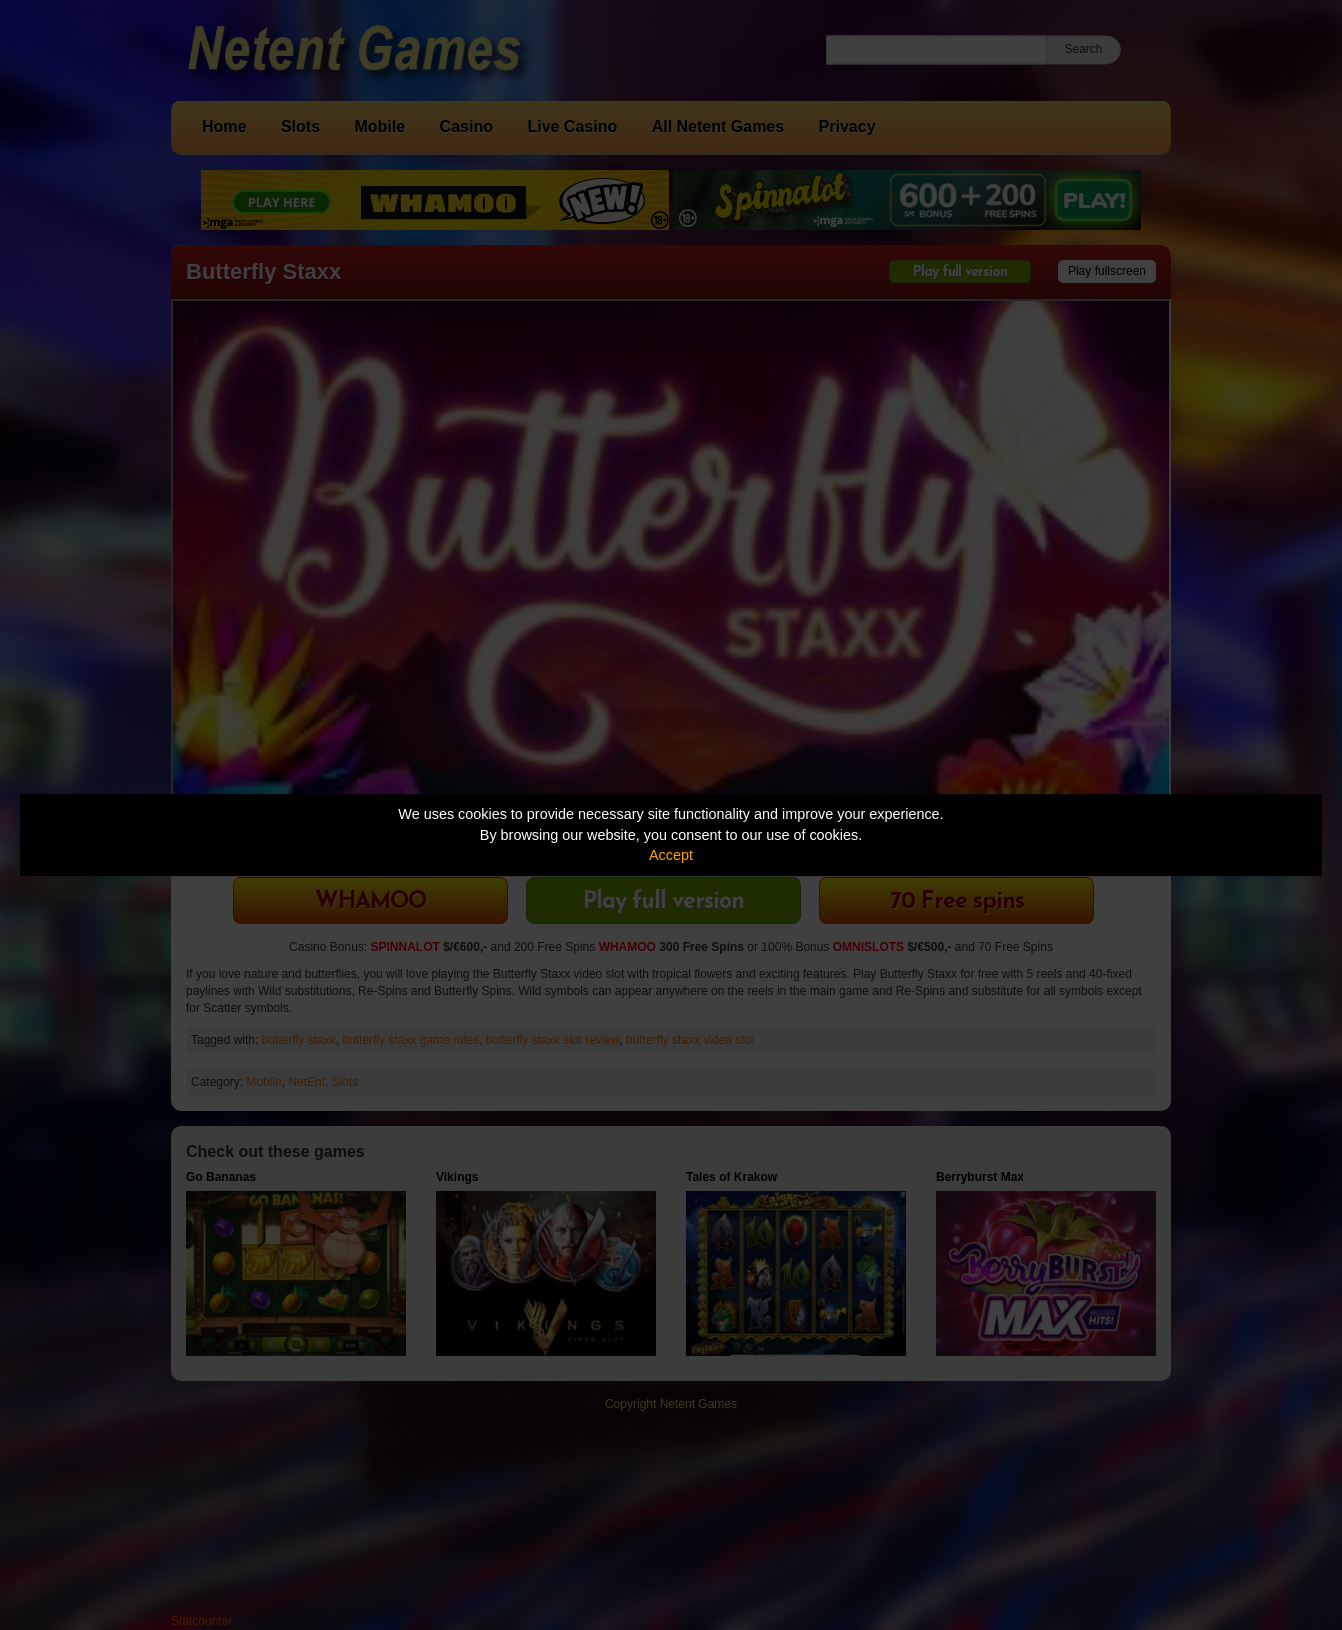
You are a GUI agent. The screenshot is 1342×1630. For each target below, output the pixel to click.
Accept (671, 855)
